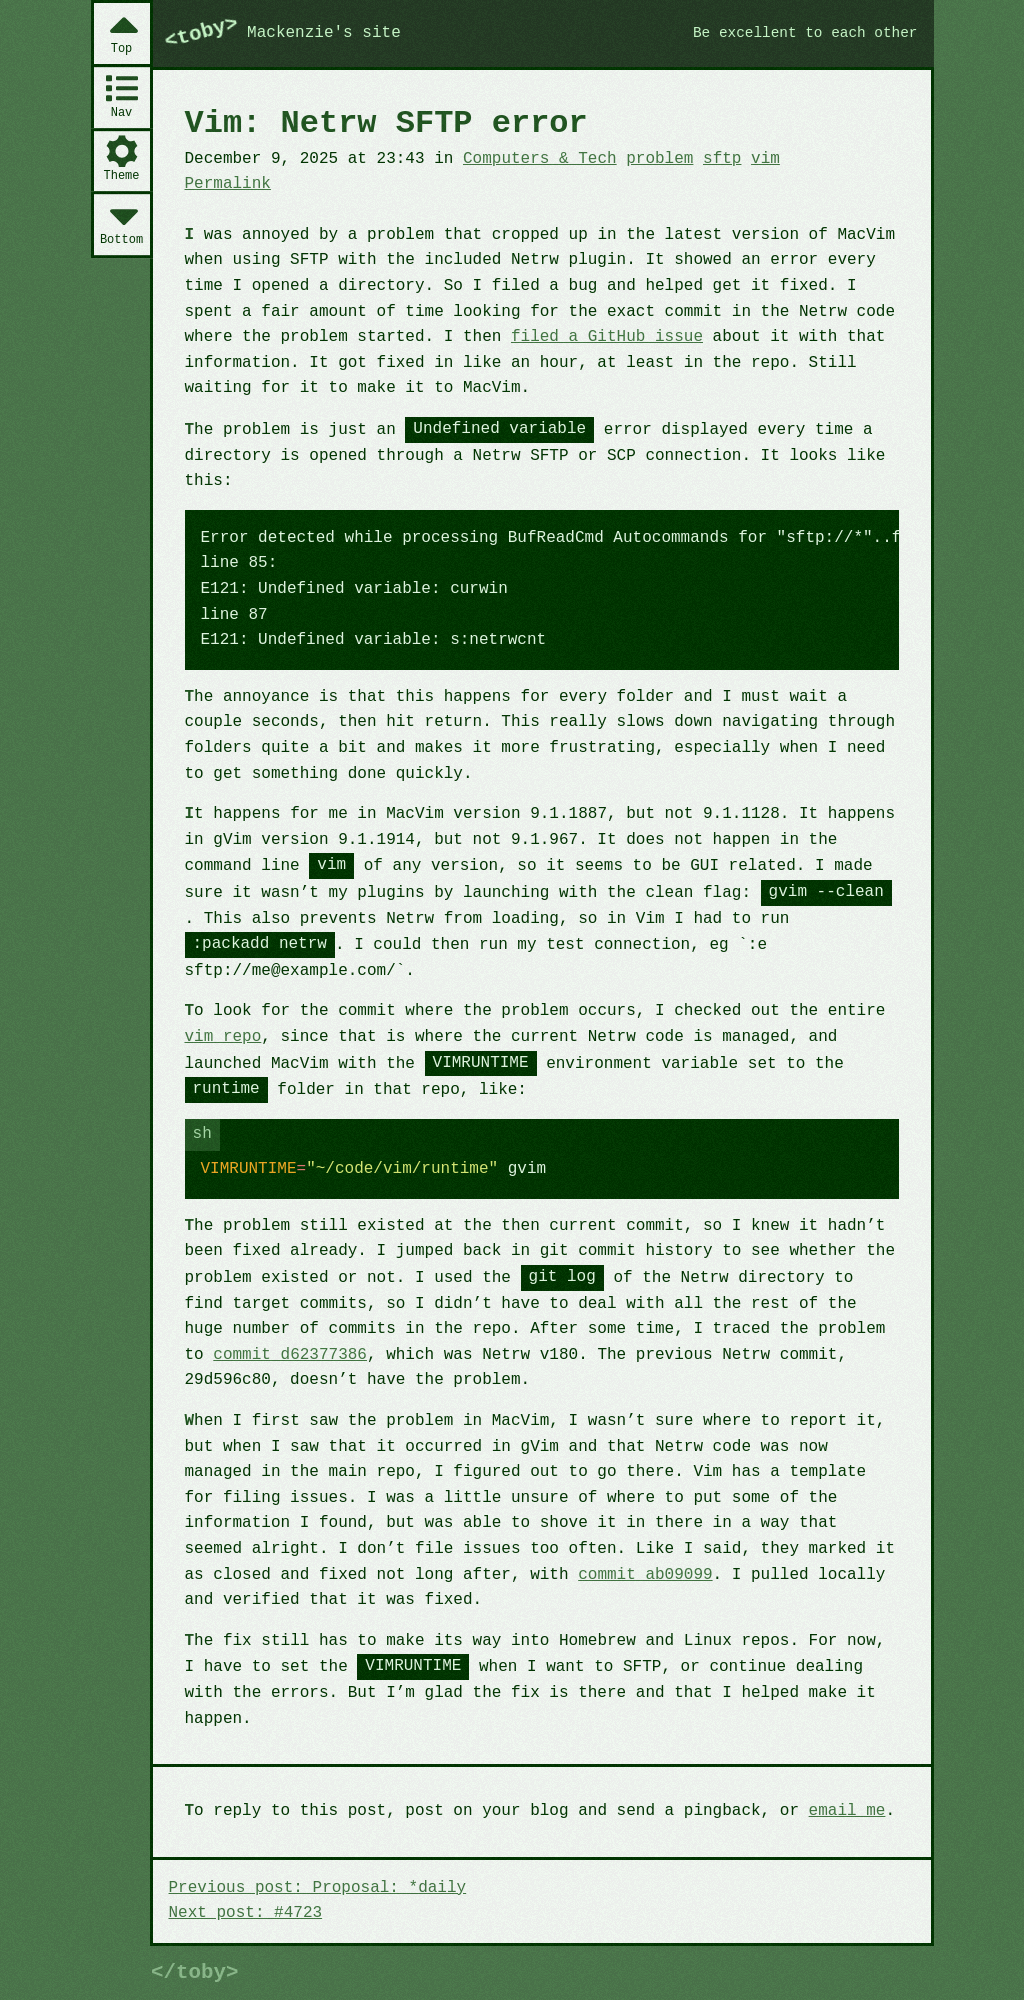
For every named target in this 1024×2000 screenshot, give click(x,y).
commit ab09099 (645, 1575)
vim (765, 159)
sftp (722, 159)
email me (847, 1811)
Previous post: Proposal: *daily (318, 1888)
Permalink (228, 184)
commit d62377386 (290, 1355)
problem (659, 159)
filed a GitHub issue (607, 337)
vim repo (223, 1037)
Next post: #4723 (246, 1913)
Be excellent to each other (805, 33)
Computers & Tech (540, 159)
